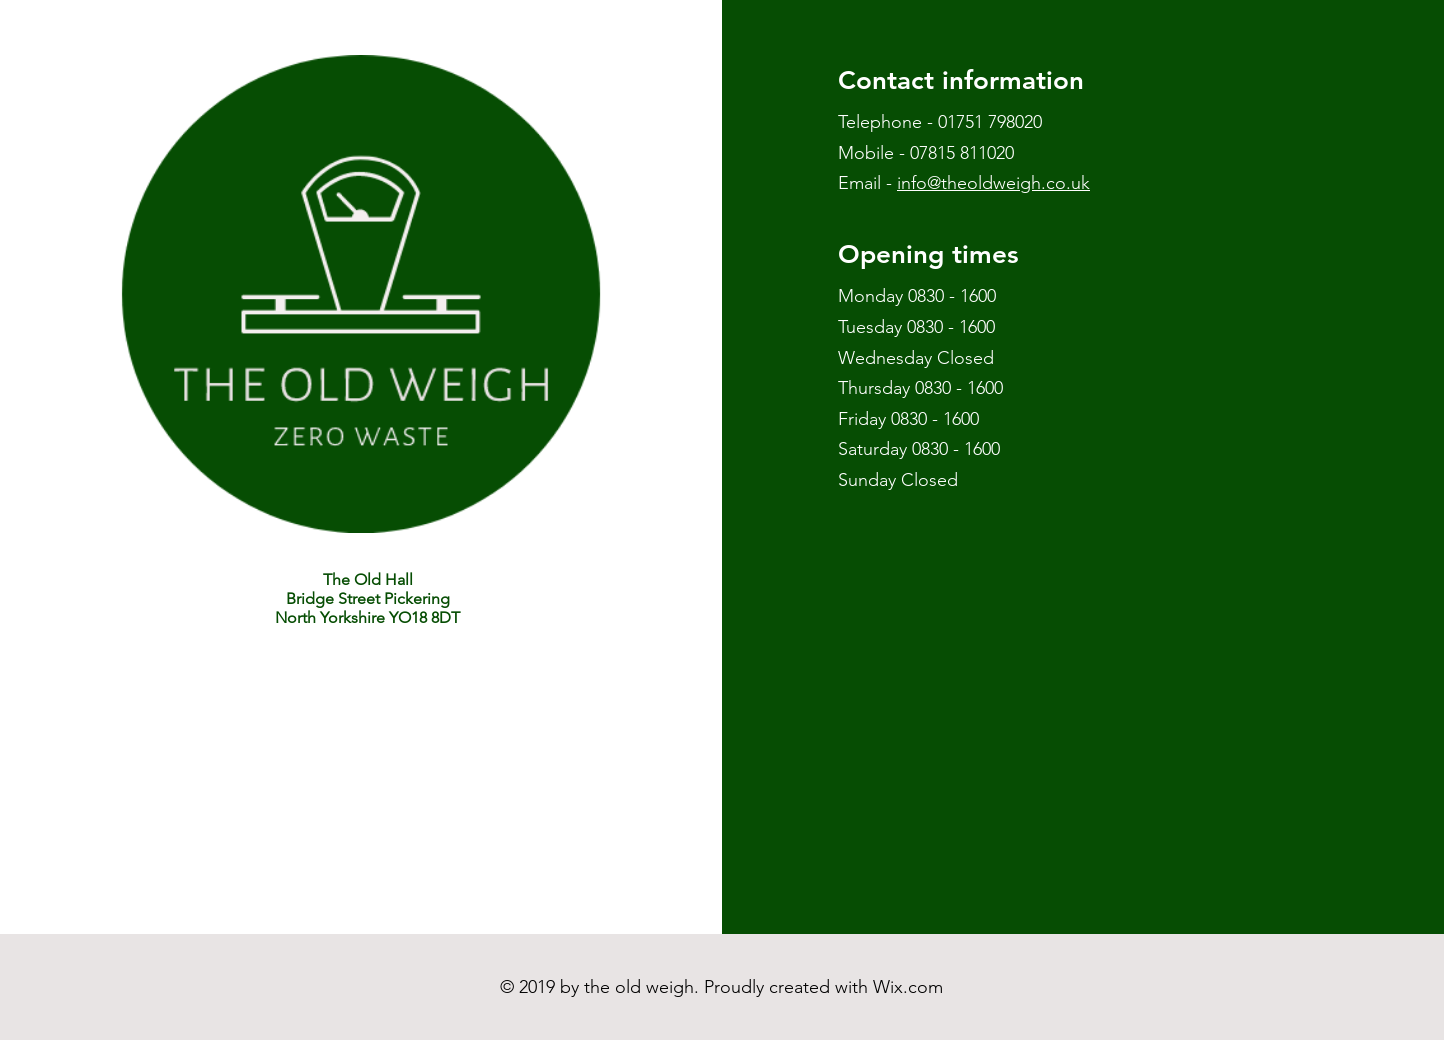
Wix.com (908, 987)
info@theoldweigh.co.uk (993, 183)
